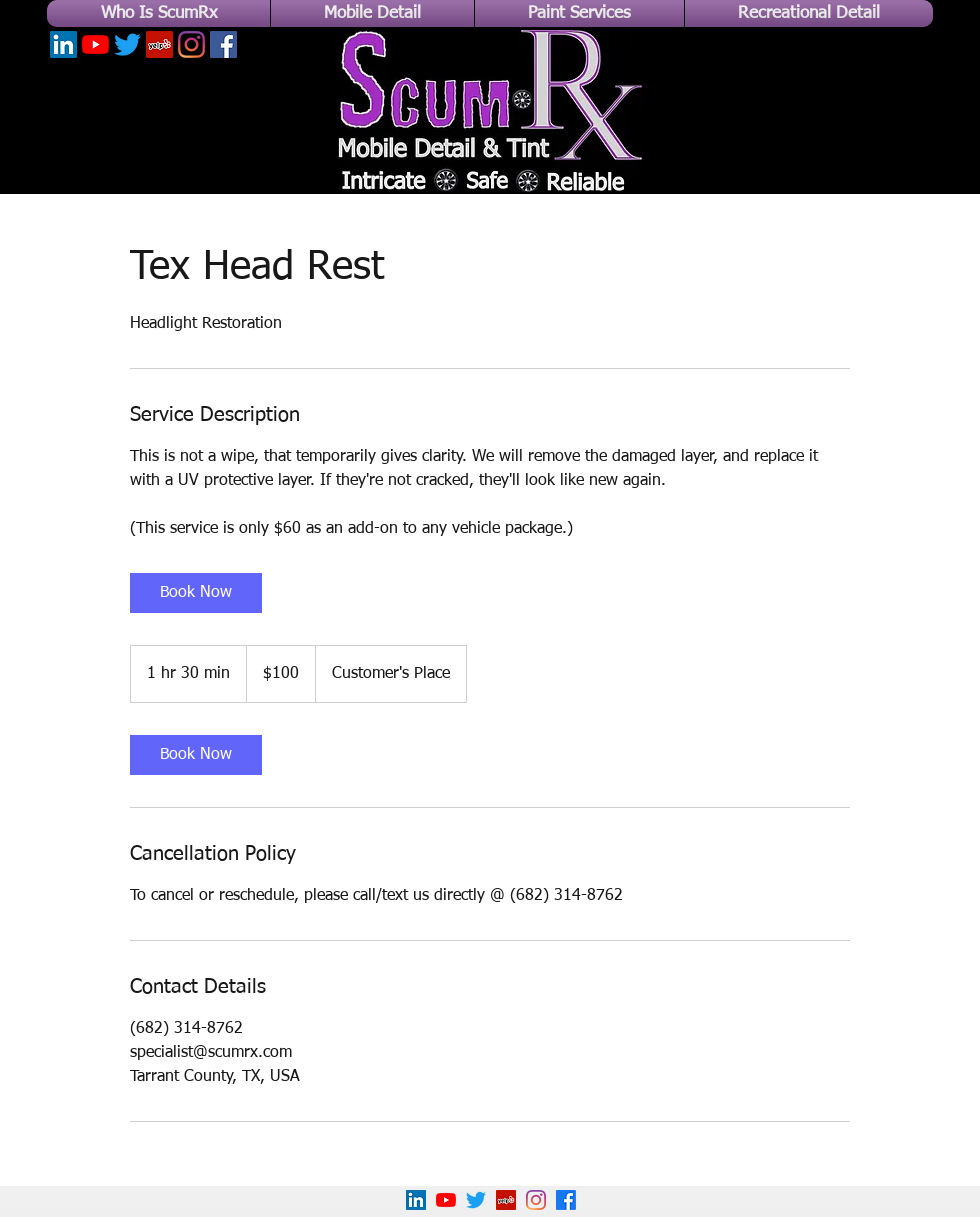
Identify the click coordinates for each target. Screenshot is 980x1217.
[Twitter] (127, 44)
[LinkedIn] (63, 44)
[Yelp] (159, 44)
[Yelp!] (506, 1200)
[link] (196, 593)
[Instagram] (191, 44)
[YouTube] (95, 44)
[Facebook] (223, 44)
